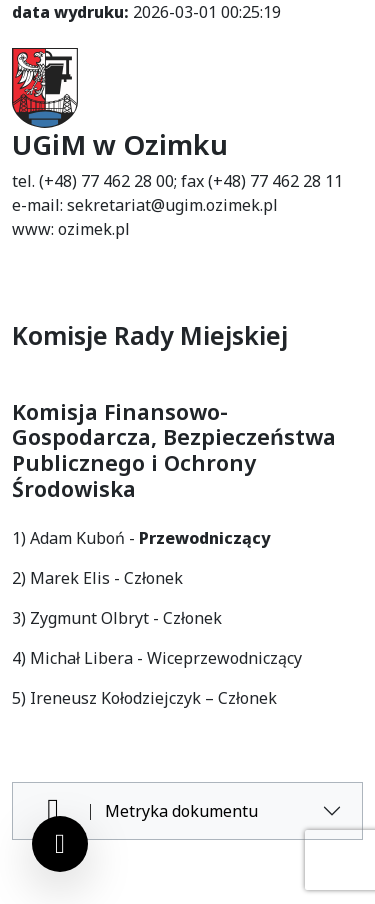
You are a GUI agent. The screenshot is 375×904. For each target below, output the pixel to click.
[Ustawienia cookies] (60, 844)
